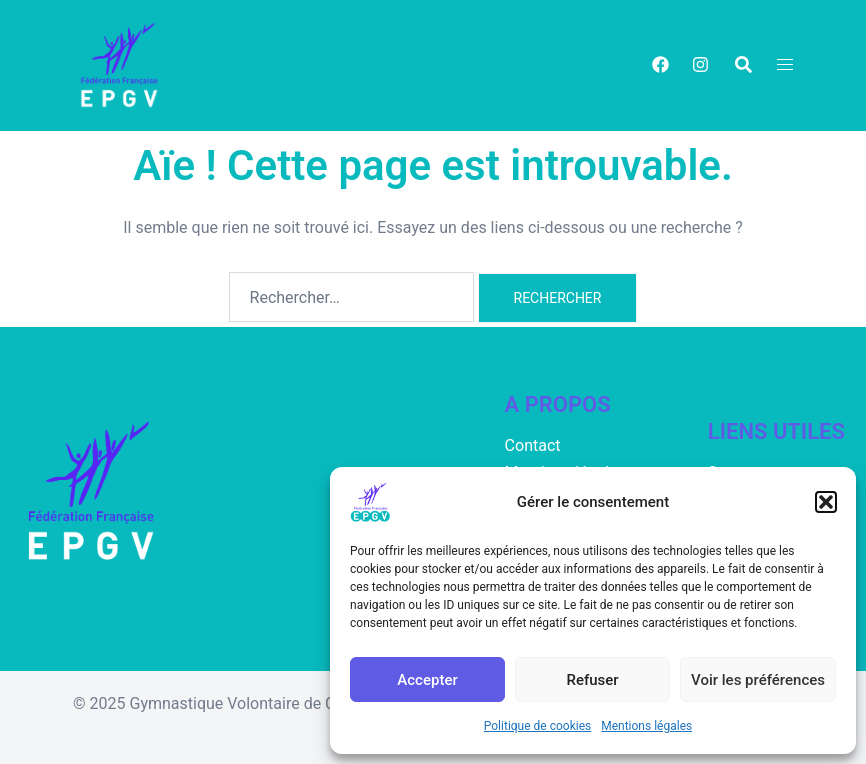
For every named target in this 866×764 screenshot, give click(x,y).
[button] (826, 502)
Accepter (427, 680)
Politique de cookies (537, 726)
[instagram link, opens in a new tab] (698, 64)
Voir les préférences (758, 680)
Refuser (592, 680)
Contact (533, 445)
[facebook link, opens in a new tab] (659, 64)
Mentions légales (646, 726)
